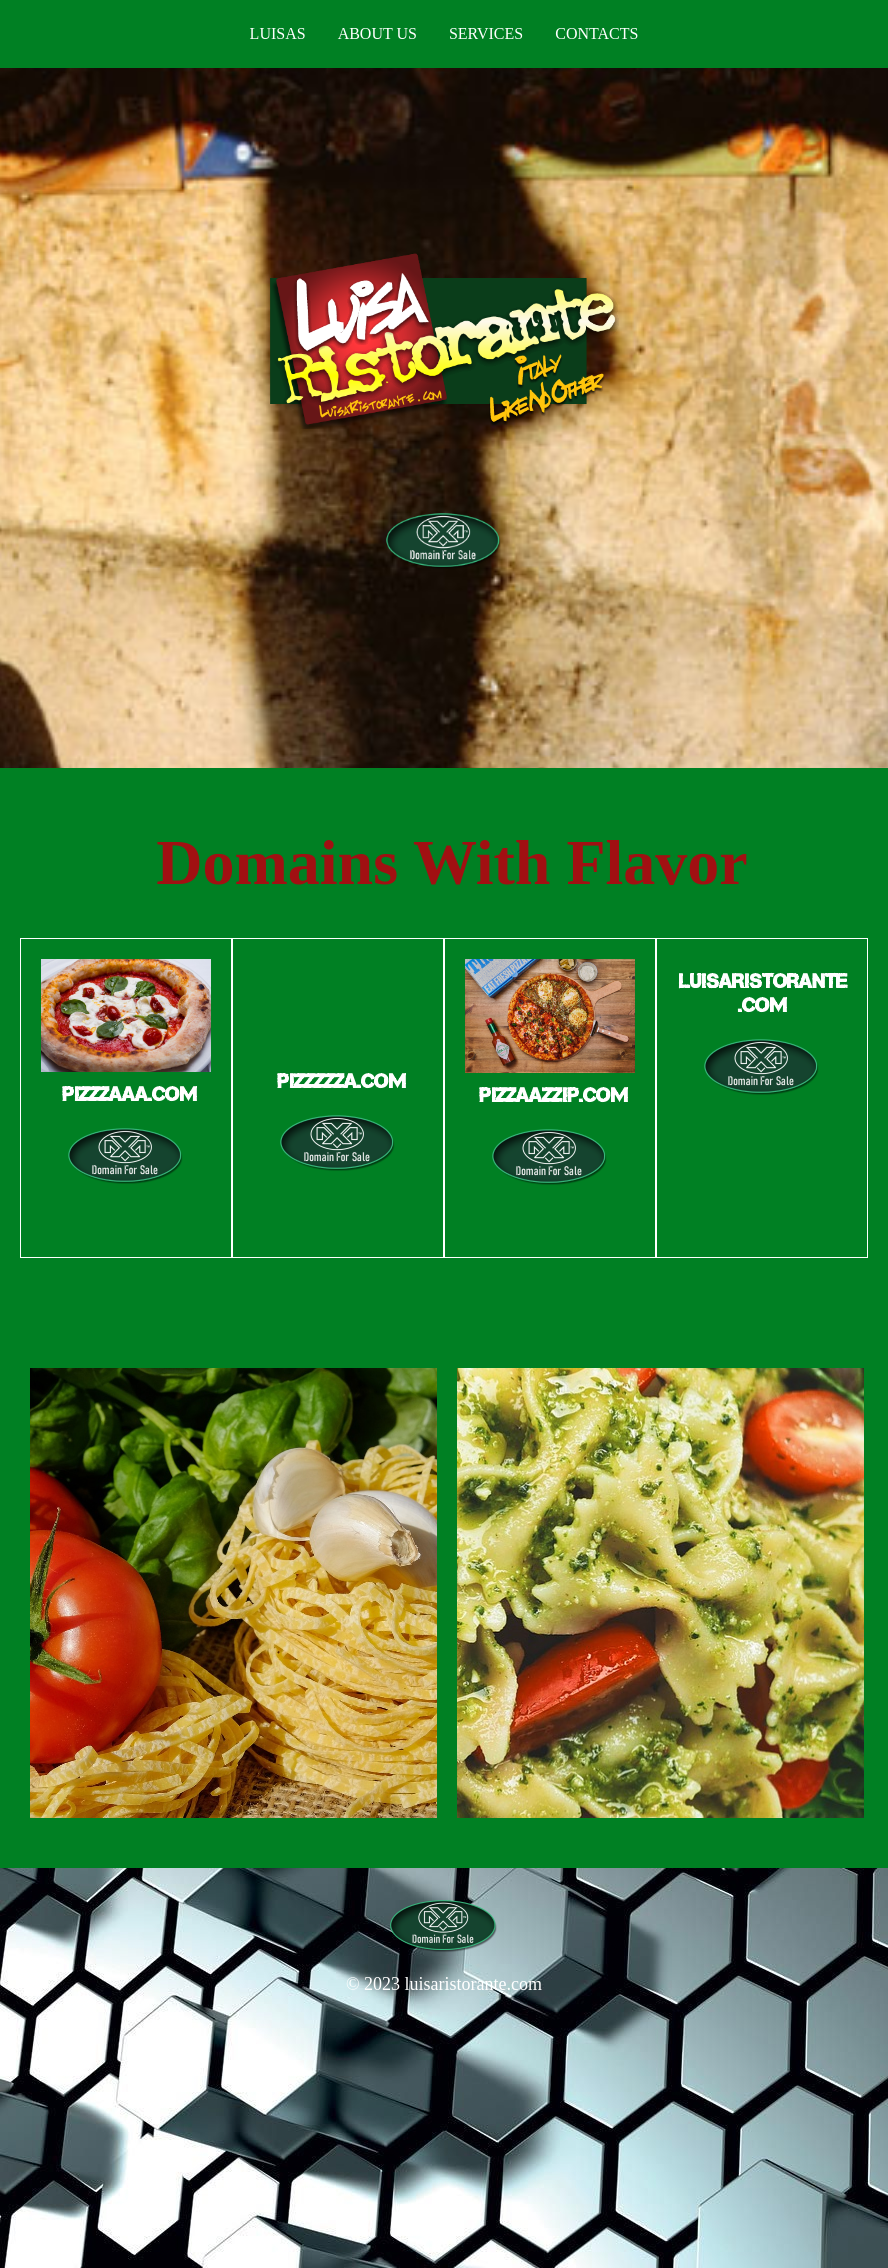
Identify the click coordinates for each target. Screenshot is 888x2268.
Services (486, 33)
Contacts (596, 33)
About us (377, 33)
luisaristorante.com (473, 1984)
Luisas (278, 33)
